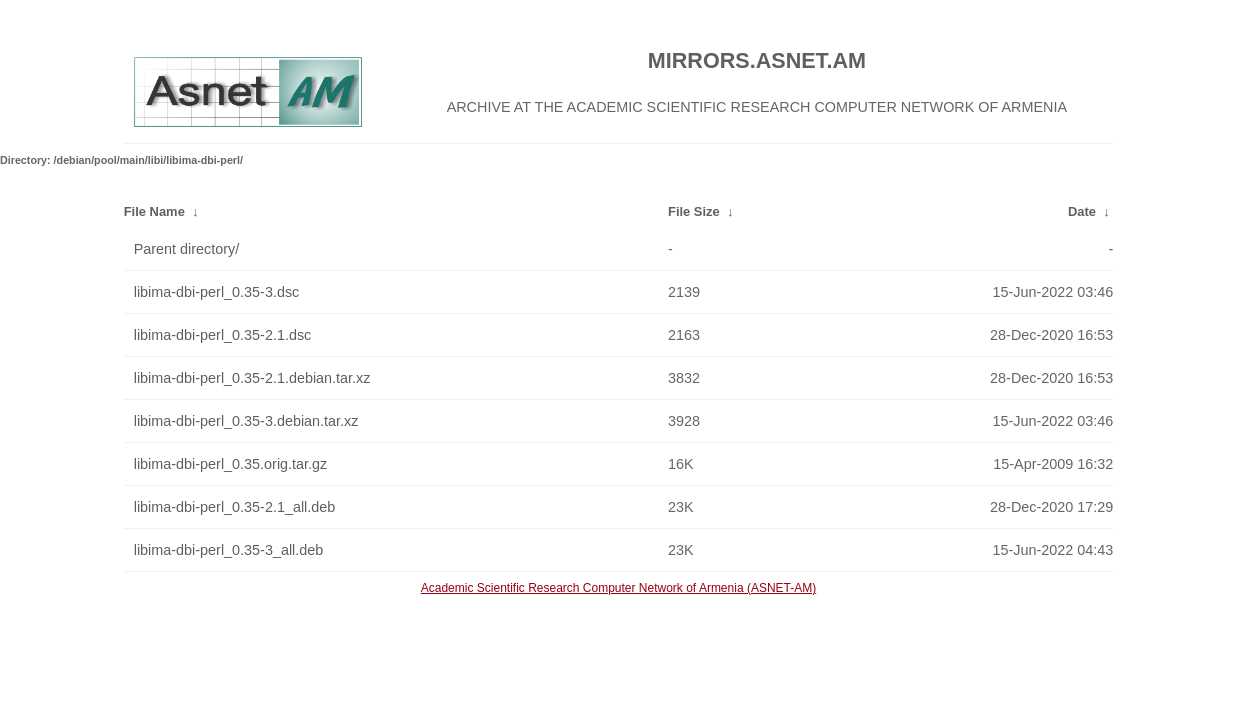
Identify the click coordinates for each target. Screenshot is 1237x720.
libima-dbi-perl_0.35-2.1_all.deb (235, 507)
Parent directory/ (187, 249)
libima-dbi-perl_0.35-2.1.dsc (223, 335)
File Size (694, 211)
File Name (154, 211)
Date (1082, 211)
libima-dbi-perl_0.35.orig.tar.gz (231, 464)
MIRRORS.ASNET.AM (757, 60)
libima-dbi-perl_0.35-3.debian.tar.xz (246, 421)
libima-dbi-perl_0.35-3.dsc (217, 292)
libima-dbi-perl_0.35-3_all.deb (229, 550)
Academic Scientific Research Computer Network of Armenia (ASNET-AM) (618, 588)
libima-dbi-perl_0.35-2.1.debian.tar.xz (252, 378)
